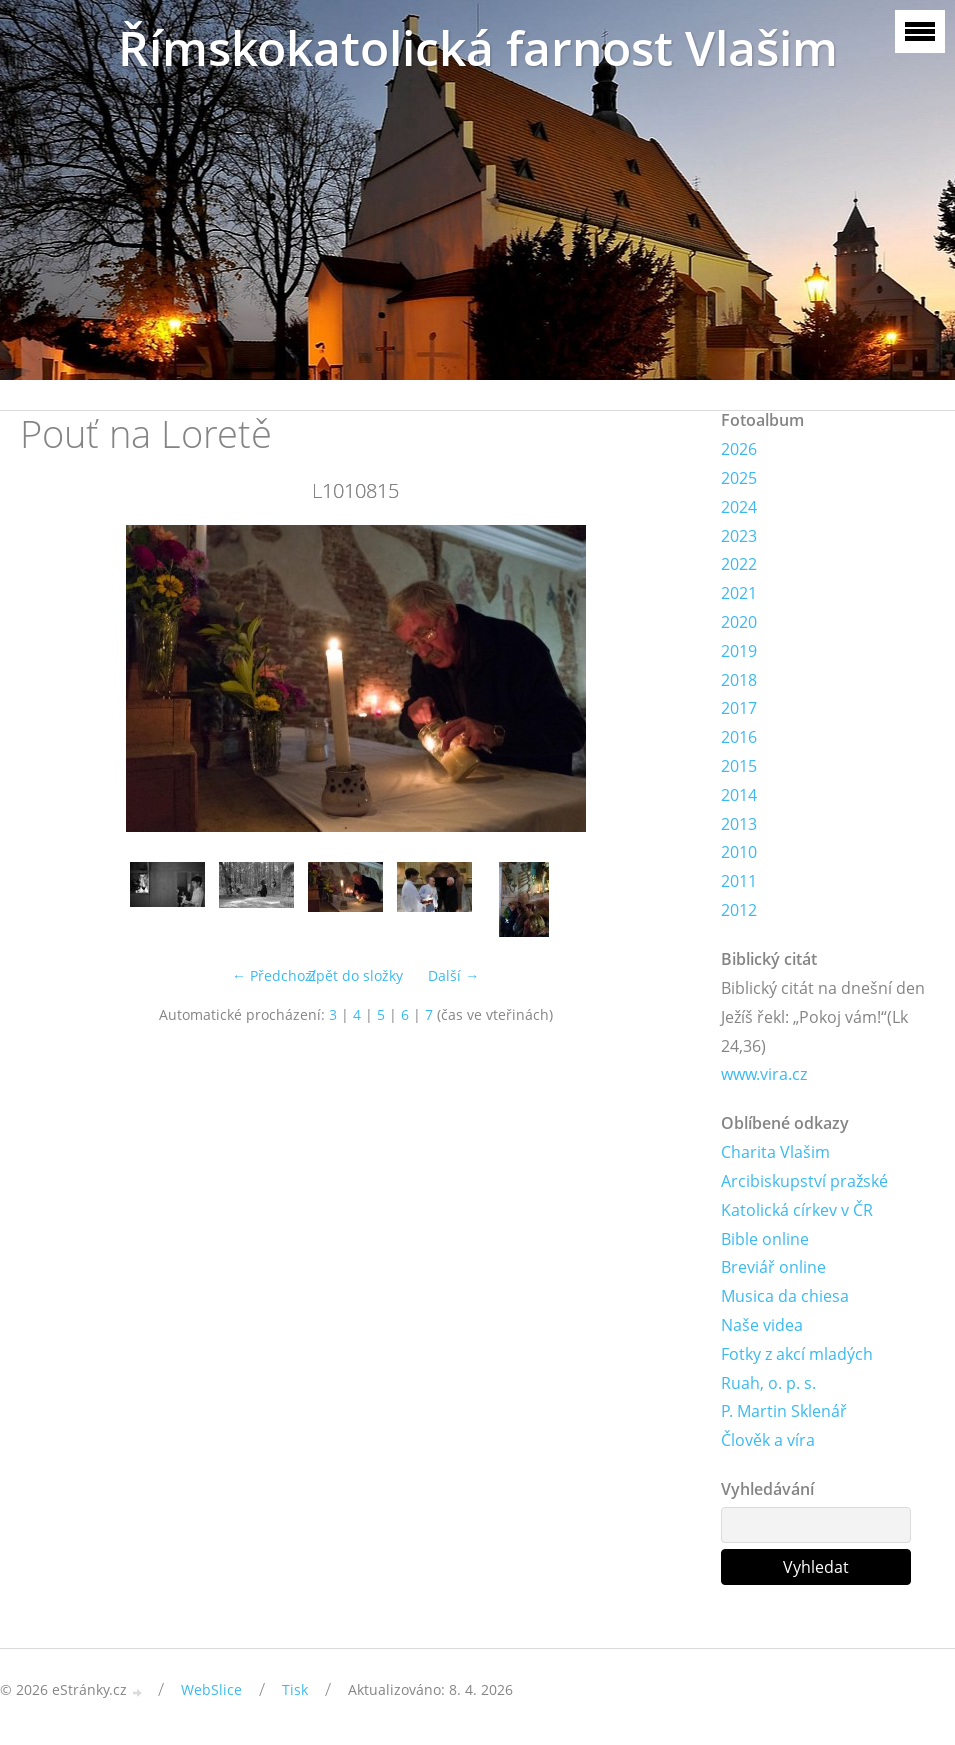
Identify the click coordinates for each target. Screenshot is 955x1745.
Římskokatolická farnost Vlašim (478, 47)
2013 (739, 824)
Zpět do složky (355, 975)
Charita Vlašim (775, 1152)
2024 (739, 507)
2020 (739, 622)
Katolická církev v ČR (797, 1210)
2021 (739, 593)
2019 (739, 651)
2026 (739, 449)
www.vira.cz (764, 1074)
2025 (739, 478)
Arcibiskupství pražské (804, 1181)
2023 (739, 536)
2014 (739, 795)
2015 (739, 766)
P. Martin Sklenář (784, 1411)
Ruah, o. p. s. (768, 1383)
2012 (739, 910)
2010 (739, 852)
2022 (739, 564)
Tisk (295, 1689)
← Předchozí (274, 975)
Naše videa (762, 1325)
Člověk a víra (768, 1440)
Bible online (765, 1239)
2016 (739, 737)
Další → (453, 975)
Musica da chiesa (785, 1296)
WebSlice (211, 1689)
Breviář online (773, 1267)
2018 (739, 680)
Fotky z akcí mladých (797, 1354)
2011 (739, 881)
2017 (739, 708)
